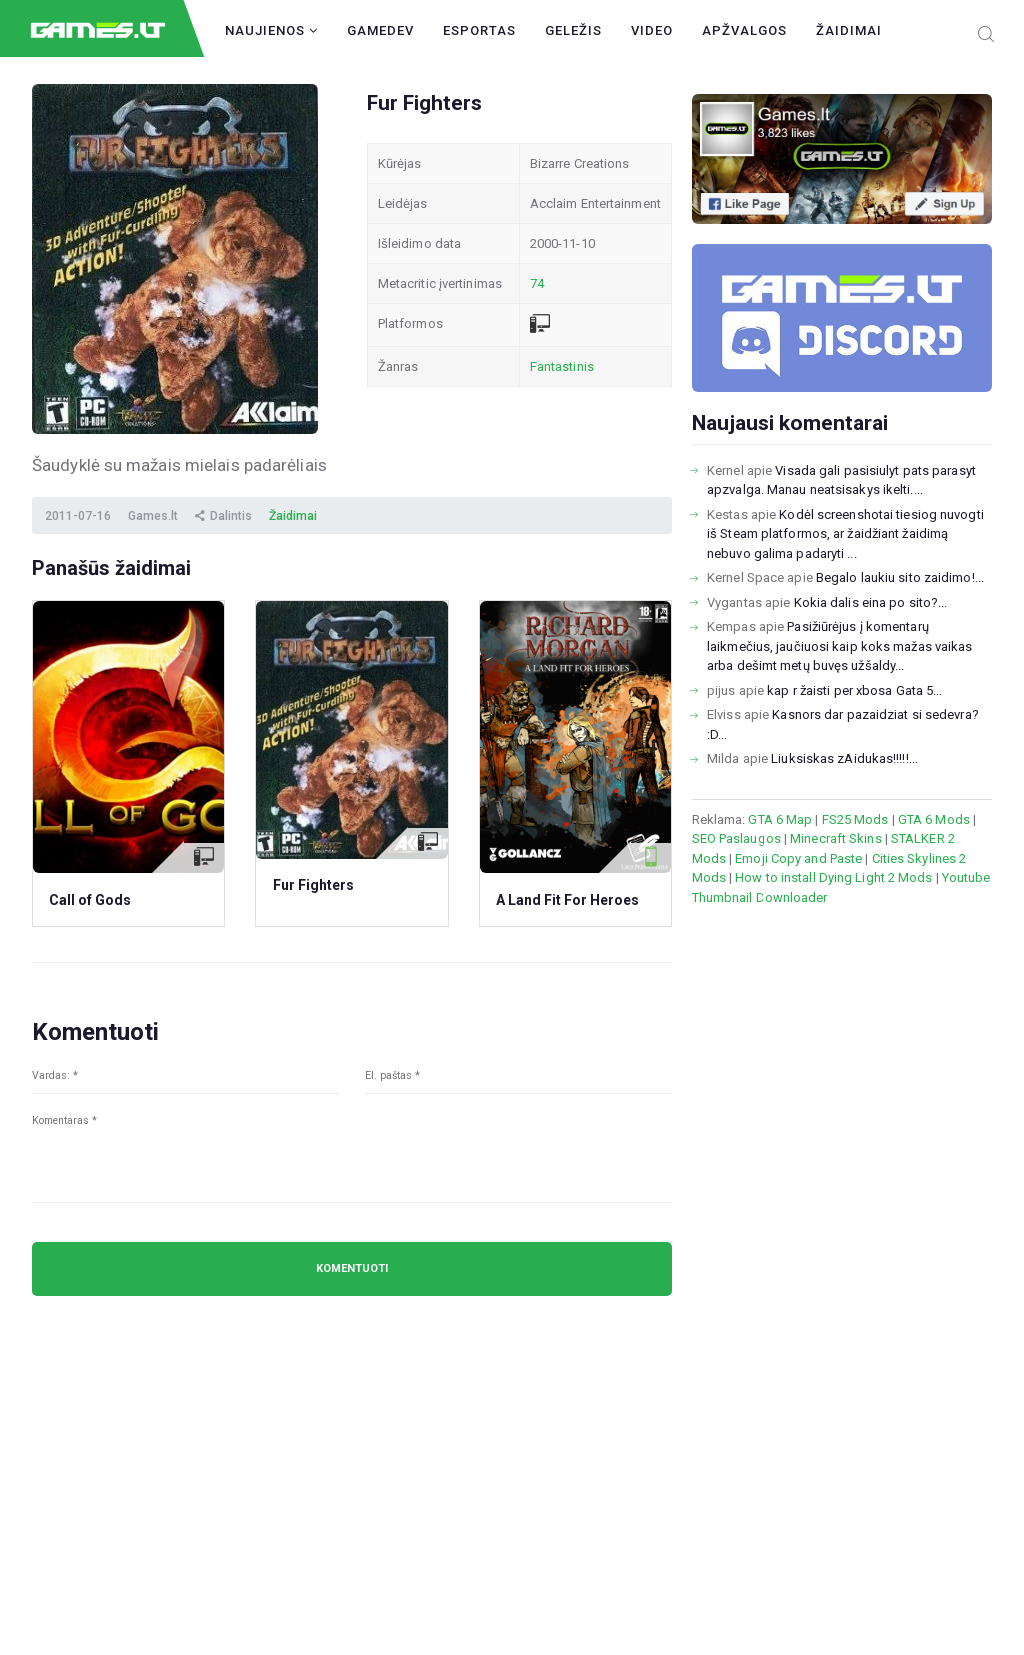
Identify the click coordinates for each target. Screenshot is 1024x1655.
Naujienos (271, 30)
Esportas (479, 30)
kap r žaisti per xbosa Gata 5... (854, 690)
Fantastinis (562, 366)
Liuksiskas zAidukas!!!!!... (844, 758)
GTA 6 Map (780, 819)
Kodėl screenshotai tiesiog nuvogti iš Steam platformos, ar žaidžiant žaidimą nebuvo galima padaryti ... (845, 534)
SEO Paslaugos (736, 838)
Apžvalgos (744, 30)
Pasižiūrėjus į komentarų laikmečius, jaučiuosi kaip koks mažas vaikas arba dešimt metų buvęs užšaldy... (839, 646)
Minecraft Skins (836, 838)
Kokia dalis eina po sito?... (871, 602)
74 (537, 283)
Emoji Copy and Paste (798, 858)
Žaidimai (849, 30)
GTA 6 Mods (934, 819)
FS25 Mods (855, 819)
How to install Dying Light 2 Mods (833, 877)
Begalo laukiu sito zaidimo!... (900, 577)
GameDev (380, 30)
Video (652, 30)
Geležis (573, 30)
